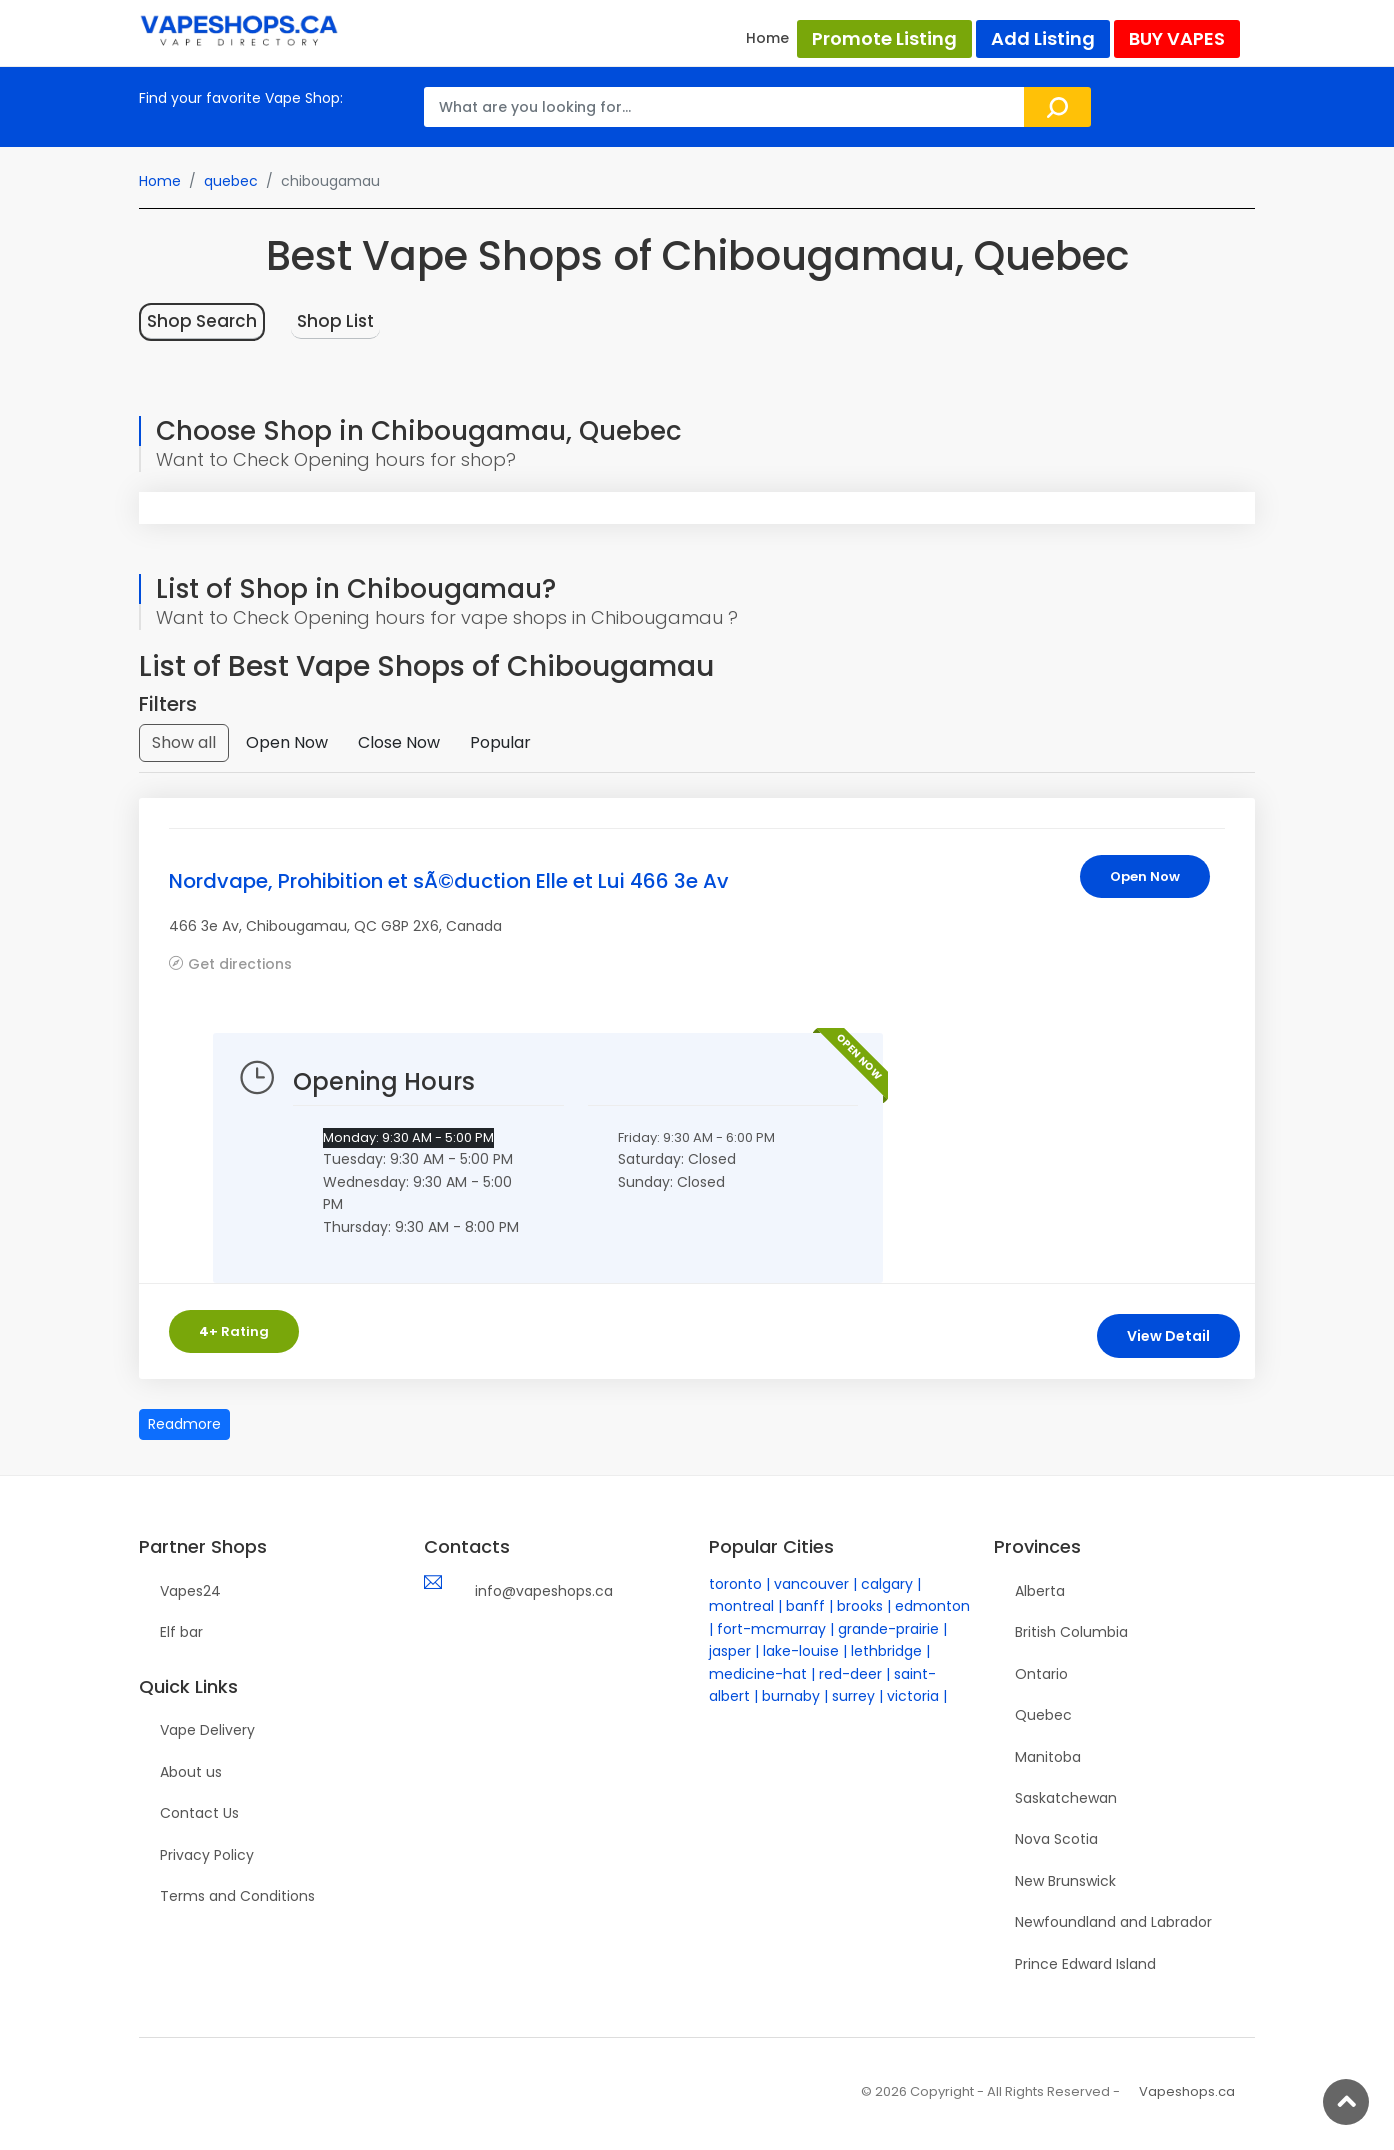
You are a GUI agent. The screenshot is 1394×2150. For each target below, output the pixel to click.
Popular (500, 742)
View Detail (1168, 1336)
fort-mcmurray (771, 1629)
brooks (860, 1606)
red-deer (850, 1674)
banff (805, 1606)
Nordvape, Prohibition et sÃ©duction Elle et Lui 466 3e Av (449, 881)
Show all (184, 742)
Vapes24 (190, 1591)
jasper (730, 1651)
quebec (231, 181)
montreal (741, 1606)
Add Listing (1043, 38)
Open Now (287, 742)
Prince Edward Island (1085, 1964)
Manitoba (1048, 1757)
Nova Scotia (1056, 1839)
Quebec (1043, 1715)
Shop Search (202, 321)
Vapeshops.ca (1187, 2091)
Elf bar (181, 1632)
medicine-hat (758, 1674)
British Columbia (1071, 1632)
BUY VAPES (1177, 38)
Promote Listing (884, 38)
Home (767, 38)
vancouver (811, 1584)
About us (191, 1772)
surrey (853, 1696)
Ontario (1041, 1674)
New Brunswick (1065, 1881)
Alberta (1040, 1591)
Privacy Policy (207, 1855)
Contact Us (199, 1813)
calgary (887, 1584)
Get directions (240, 963)
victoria (913, 1696)
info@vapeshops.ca (544, 1591)
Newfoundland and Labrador (1113, 1922)
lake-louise (801, 1651)
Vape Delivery (207, 1730)
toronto (735, 1584)
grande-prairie (888, 1629)
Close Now (399, 742)
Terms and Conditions (237, 1896)
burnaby (791, 1696)
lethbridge (886, 1651)
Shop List (335, 321)
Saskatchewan (1066, 1798)
